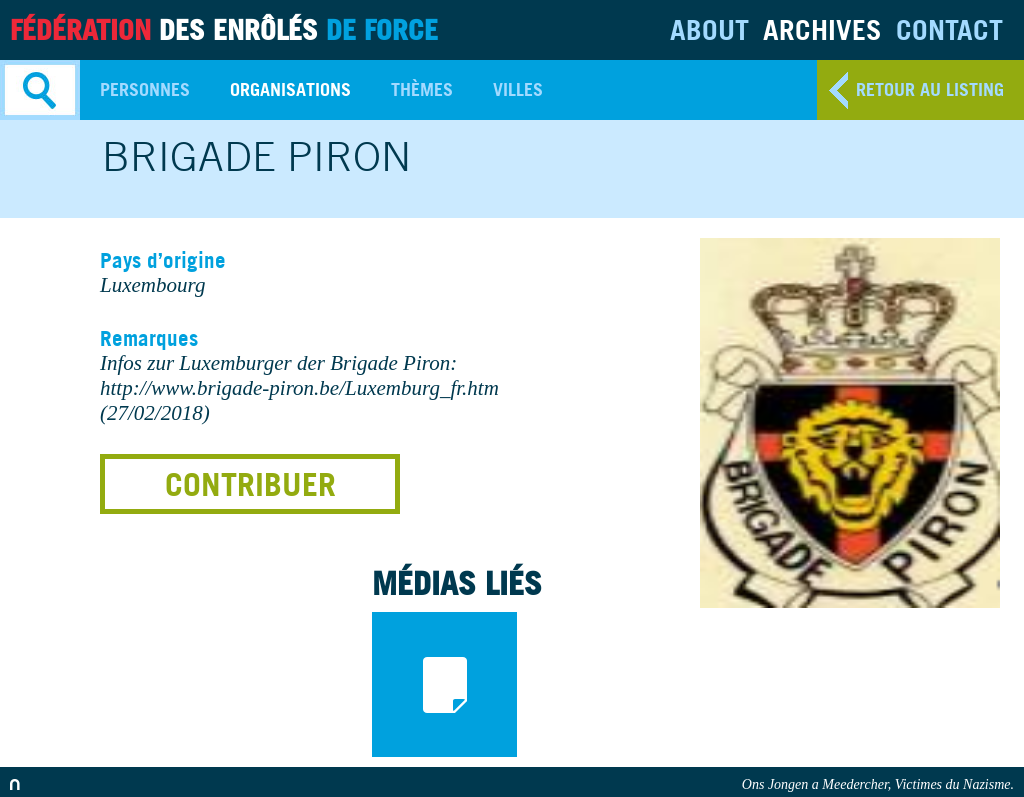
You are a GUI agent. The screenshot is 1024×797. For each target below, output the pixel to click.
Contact (949, 29)
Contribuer (250, 484)
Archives (822, 29)
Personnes (145, 89)
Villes (518, 89)
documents (444, 684)
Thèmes (422, 89)
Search (40, 90)
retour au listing (930, 89)
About (709, 29)
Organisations (290, 89)
